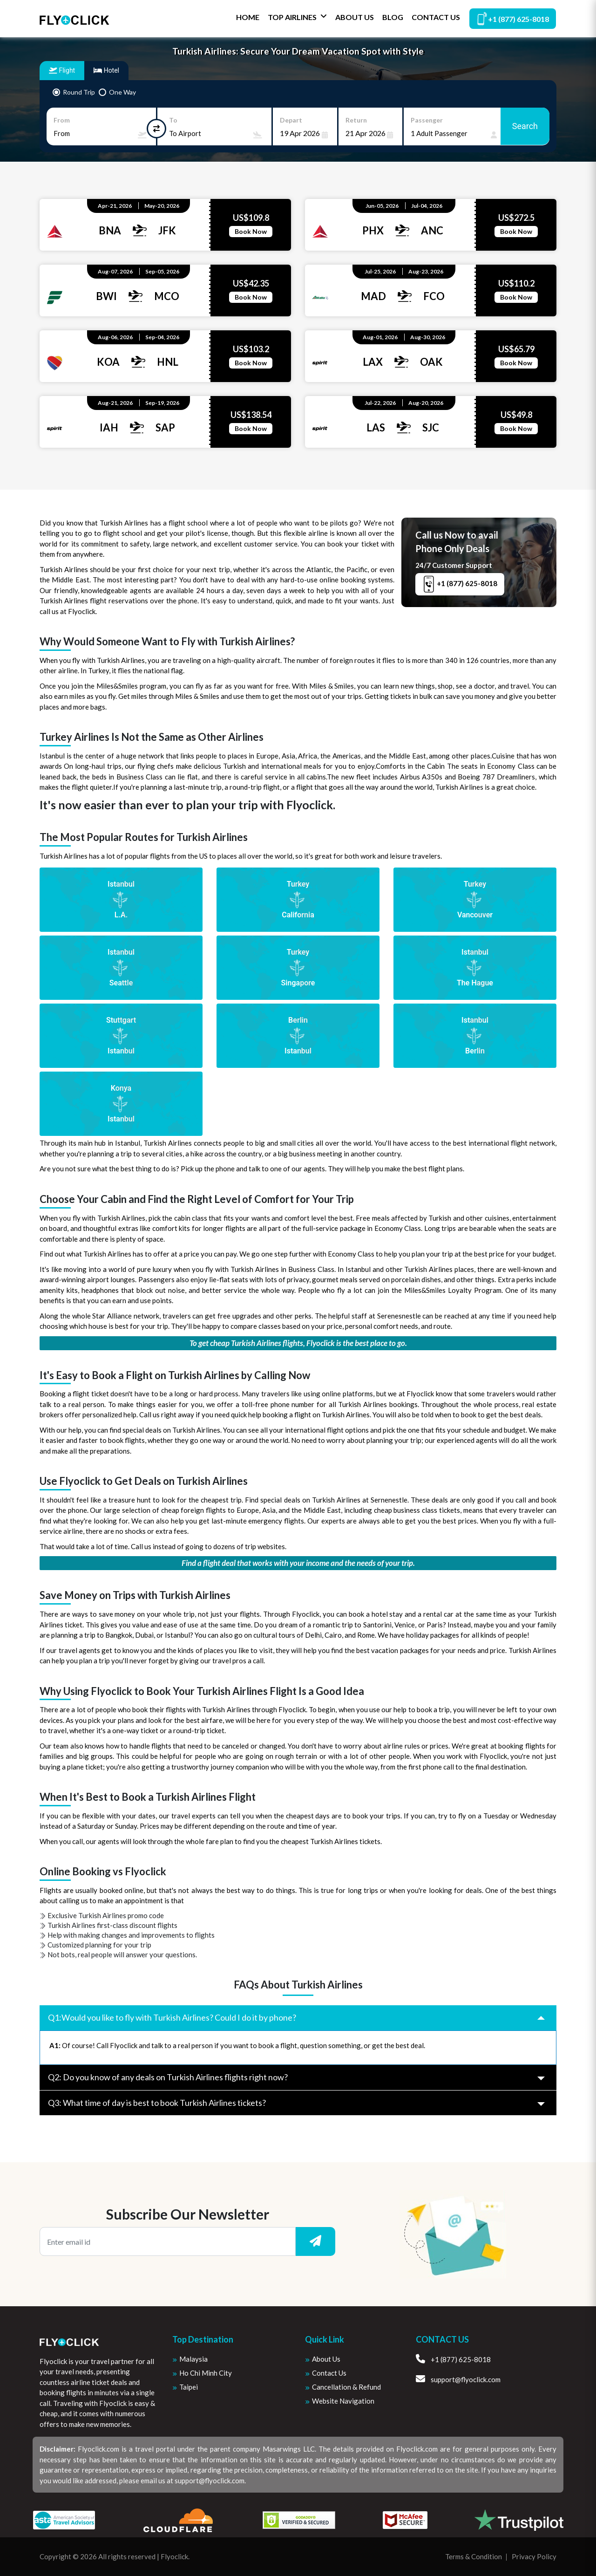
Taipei (188, 2387)
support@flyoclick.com (458, 2379)
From (62, 120)
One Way (122, 92)
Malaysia (193, 2359)
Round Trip (79, 92)
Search (525, 126)
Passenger (427, 120)
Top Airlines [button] (297, 17)
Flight (62, 70)
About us (326, 2359)
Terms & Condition (473, 2556)
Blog (392, 17)
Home (247, 17)
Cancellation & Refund (346, 2387)
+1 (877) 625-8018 (512, 18)
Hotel (106, 70)
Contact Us (436, 17)
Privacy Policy (534, 2556)
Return (356, 120)
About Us (354, 17)
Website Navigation (343, 2401)
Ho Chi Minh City (205, 2373)
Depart (291, 120)
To (173, 120)
